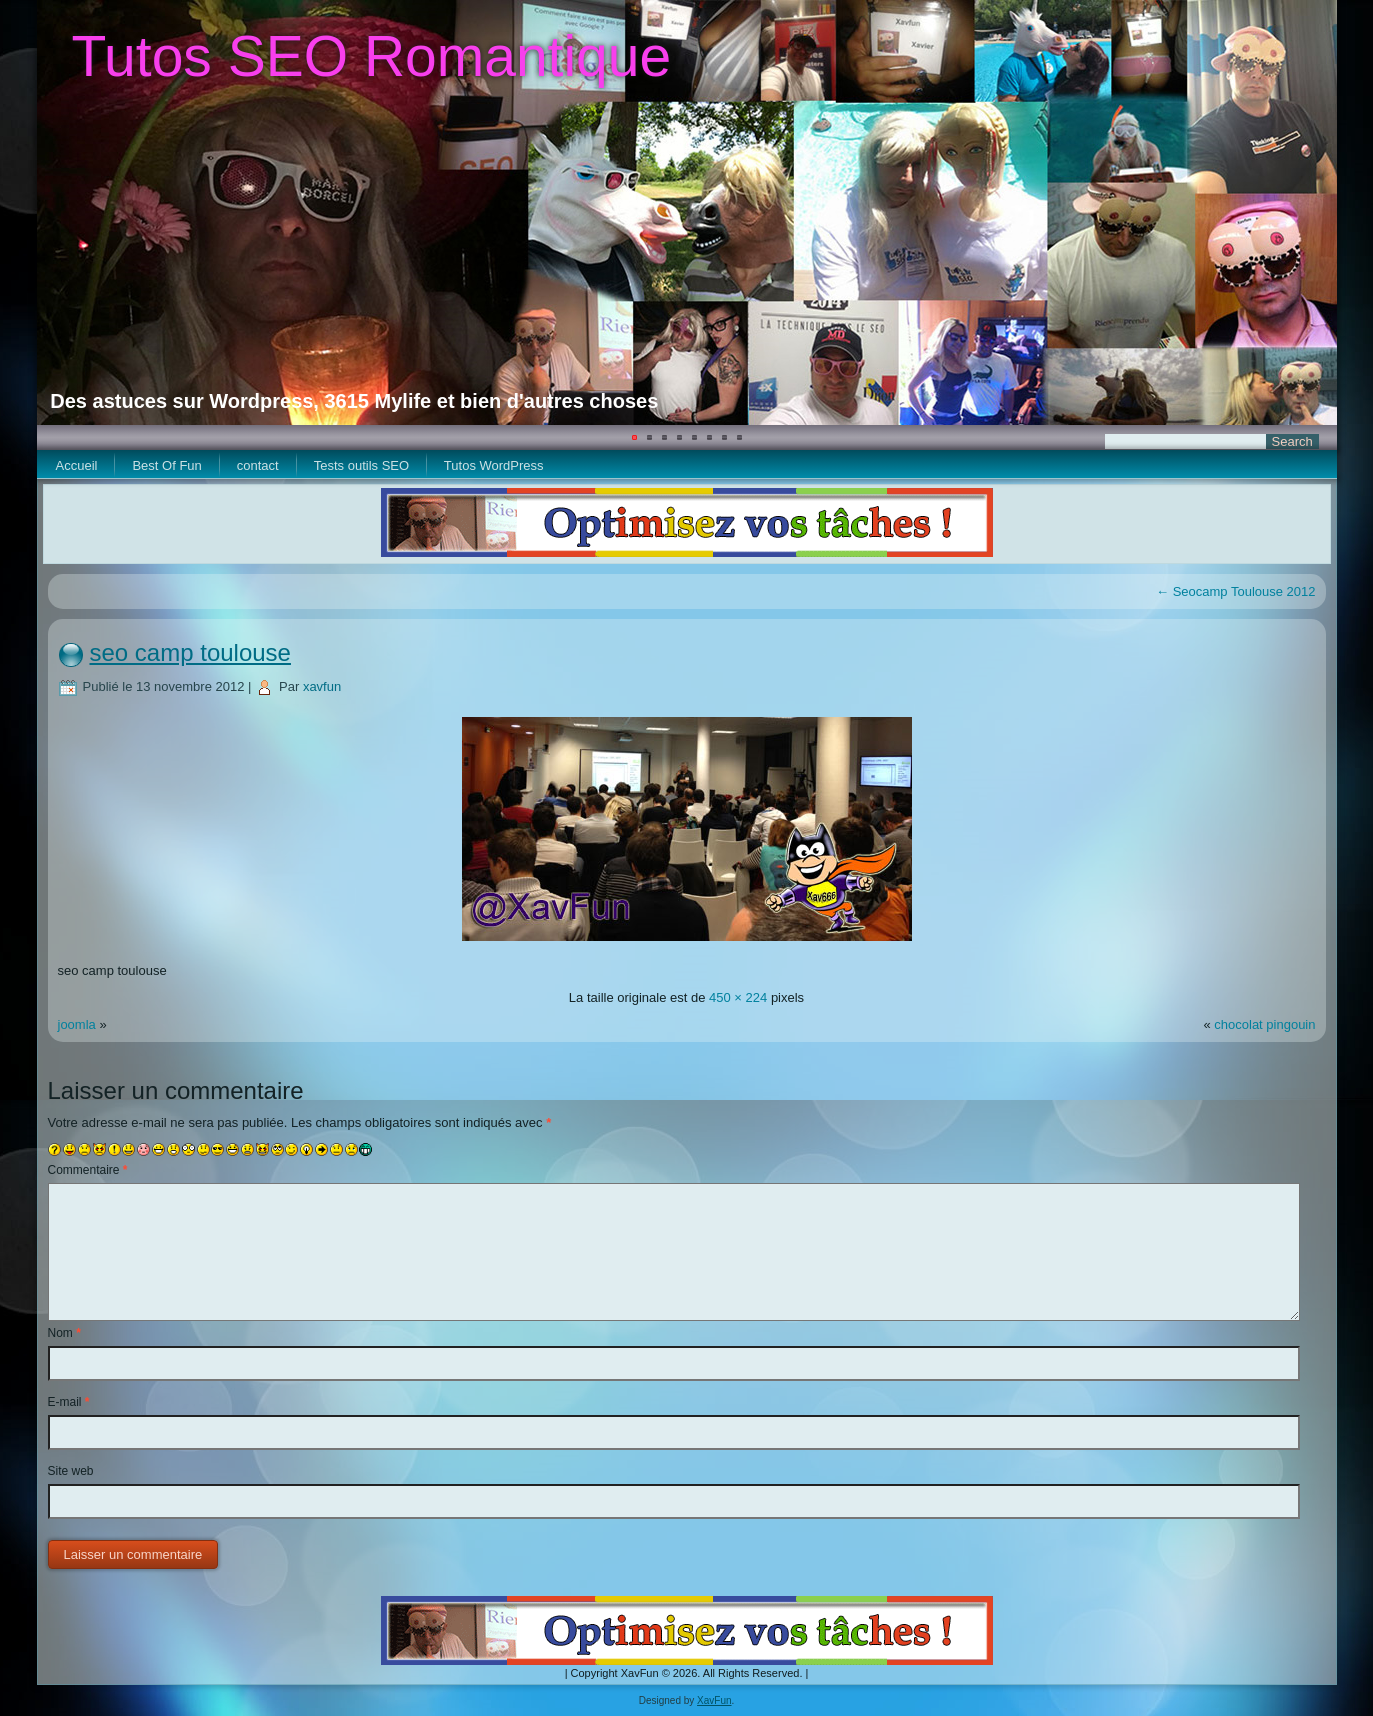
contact (258, 465)
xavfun (322, 686)
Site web (71, 1471)
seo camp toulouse (190, 652)
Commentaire (88, 1170)
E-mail (69, 1402)
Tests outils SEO (361, 465)
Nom (64, 1333)
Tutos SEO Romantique (371, 56)
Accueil (77, 465)
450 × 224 (738, 997)
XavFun (714, 1700)
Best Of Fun (166, 465)
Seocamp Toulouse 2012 (1235, 591)
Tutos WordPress (494, 465)
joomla (77, 1024)
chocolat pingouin (1264, 1024)
